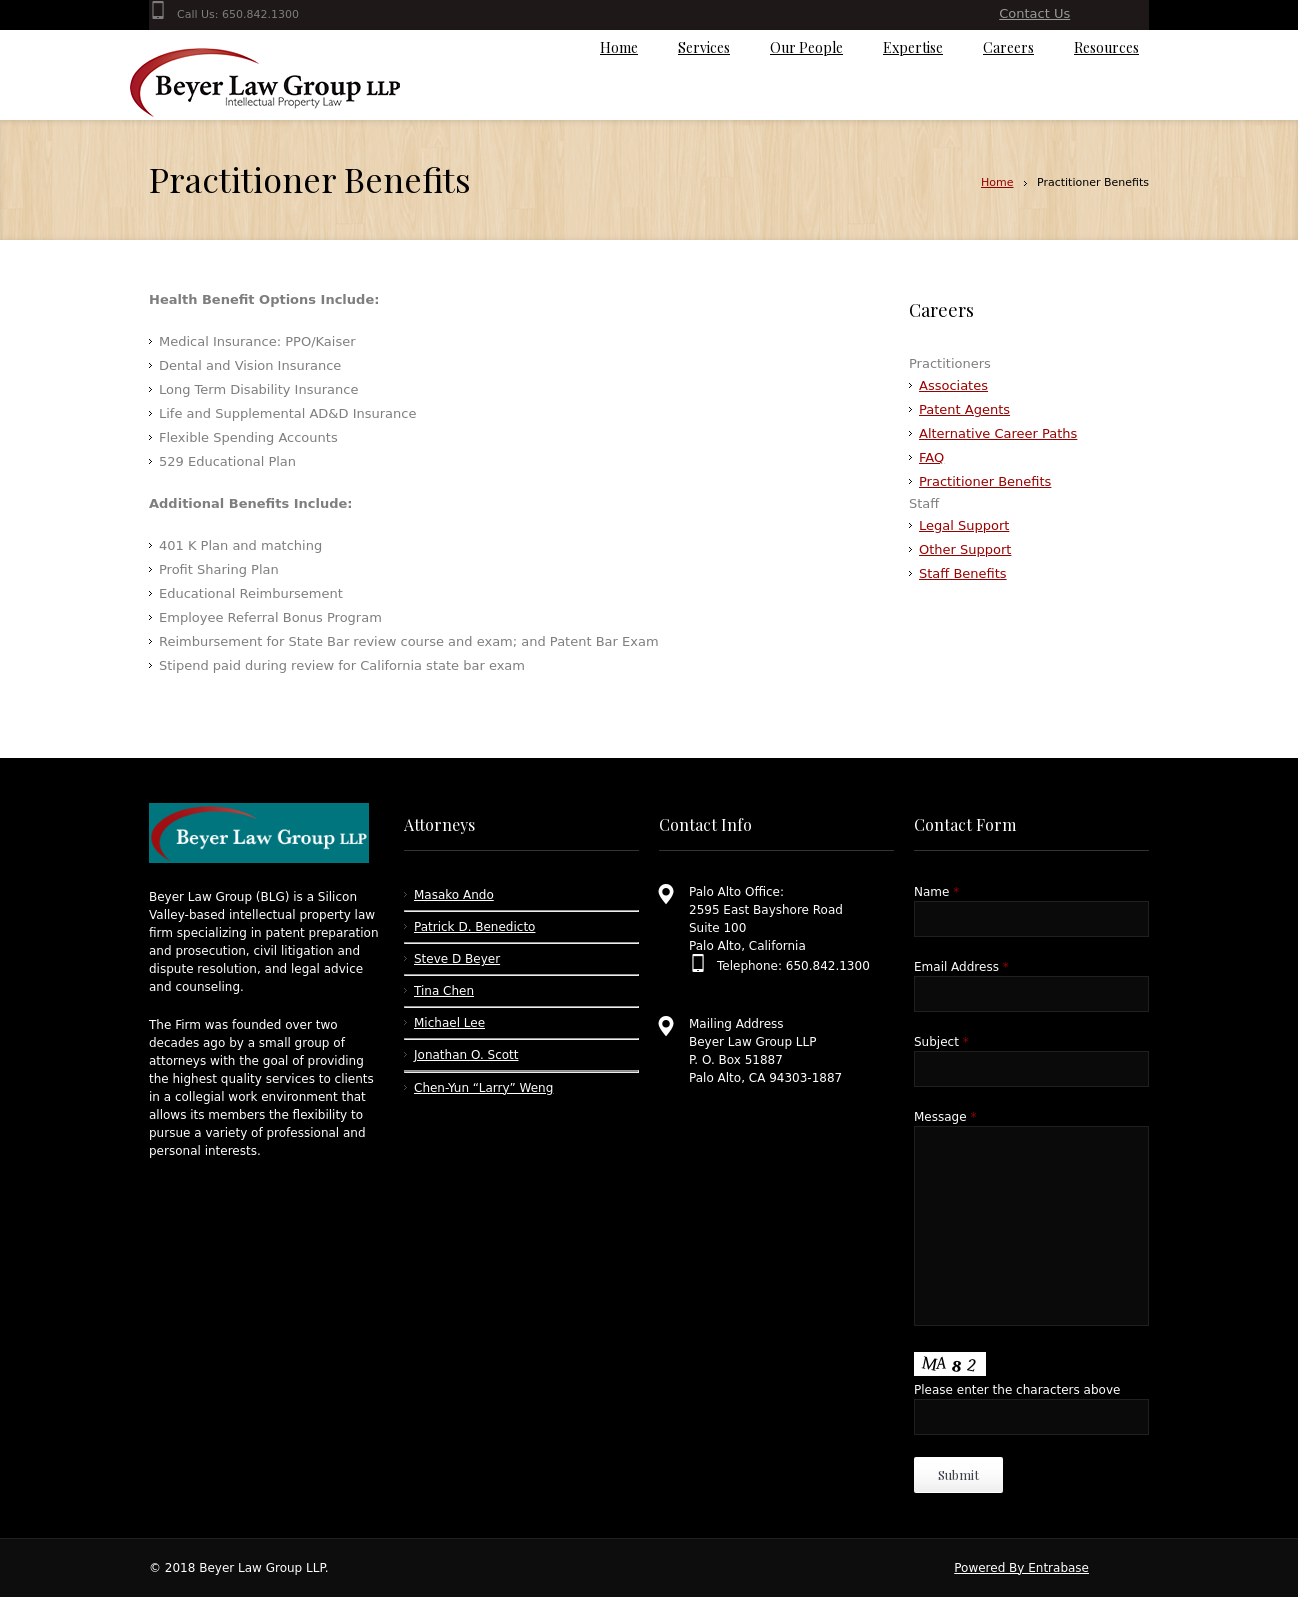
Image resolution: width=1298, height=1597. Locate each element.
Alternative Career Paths (998, 433)
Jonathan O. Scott (466, 1055)
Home (997, 182)
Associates (953, 385)
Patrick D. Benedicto (474, 927)
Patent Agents (964, 409)
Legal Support (964, 525)
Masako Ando (454, 895)
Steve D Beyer (457, 959)
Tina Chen (444, 991)
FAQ (931, 457)
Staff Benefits (963, 573)
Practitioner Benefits (985, 481)
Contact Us (1034, 13)
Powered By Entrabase (1021, 1568)
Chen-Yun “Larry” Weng (483, 1088)
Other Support (965, 549)
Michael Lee (449, 1023)
